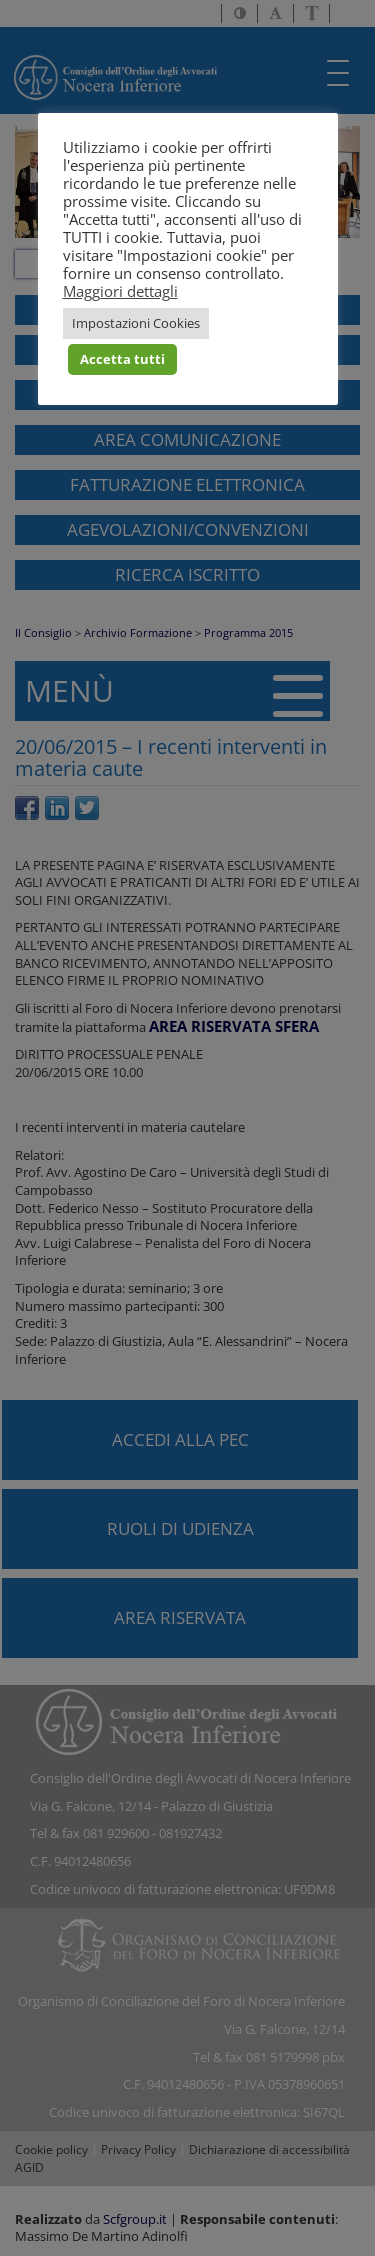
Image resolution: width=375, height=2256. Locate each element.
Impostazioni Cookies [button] (136, 323)
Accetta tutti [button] (122, 359)
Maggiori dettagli (120, 291)
